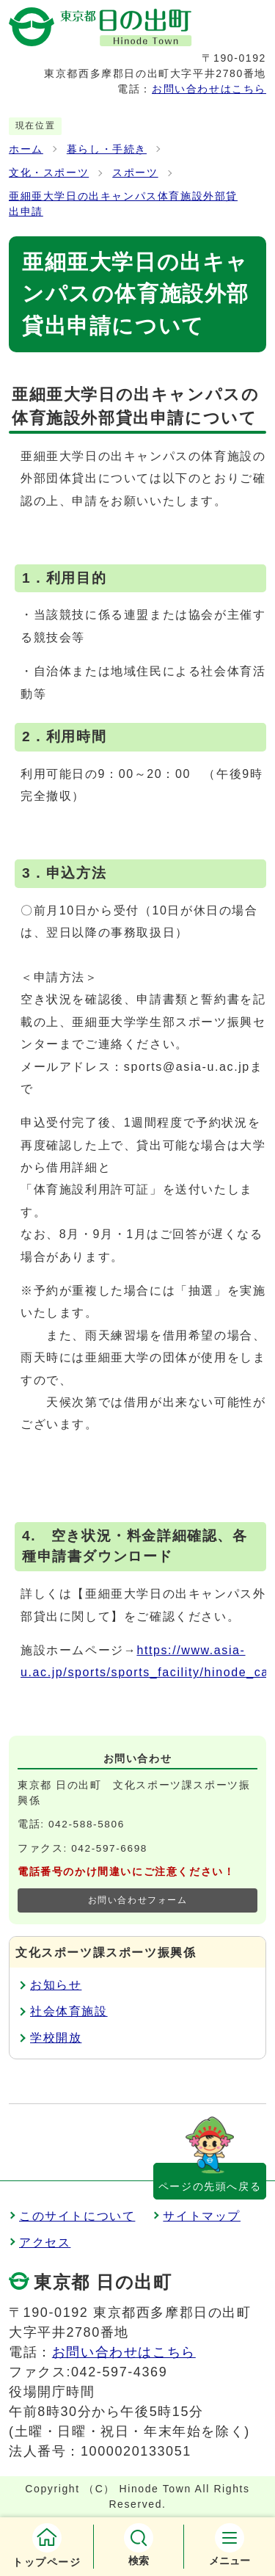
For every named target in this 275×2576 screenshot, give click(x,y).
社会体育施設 (69, 2011)
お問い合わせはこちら (209, 89)
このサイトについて (77, 2216)
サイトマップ (202, 2216)
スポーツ (135, 172)
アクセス (44, 2242)
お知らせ (55, 1985)
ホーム (26, 149)
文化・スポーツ (49, 172)
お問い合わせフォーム (138, 1900)
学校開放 (55, 2037)
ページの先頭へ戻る (209, 2186)
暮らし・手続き (107, 149)
